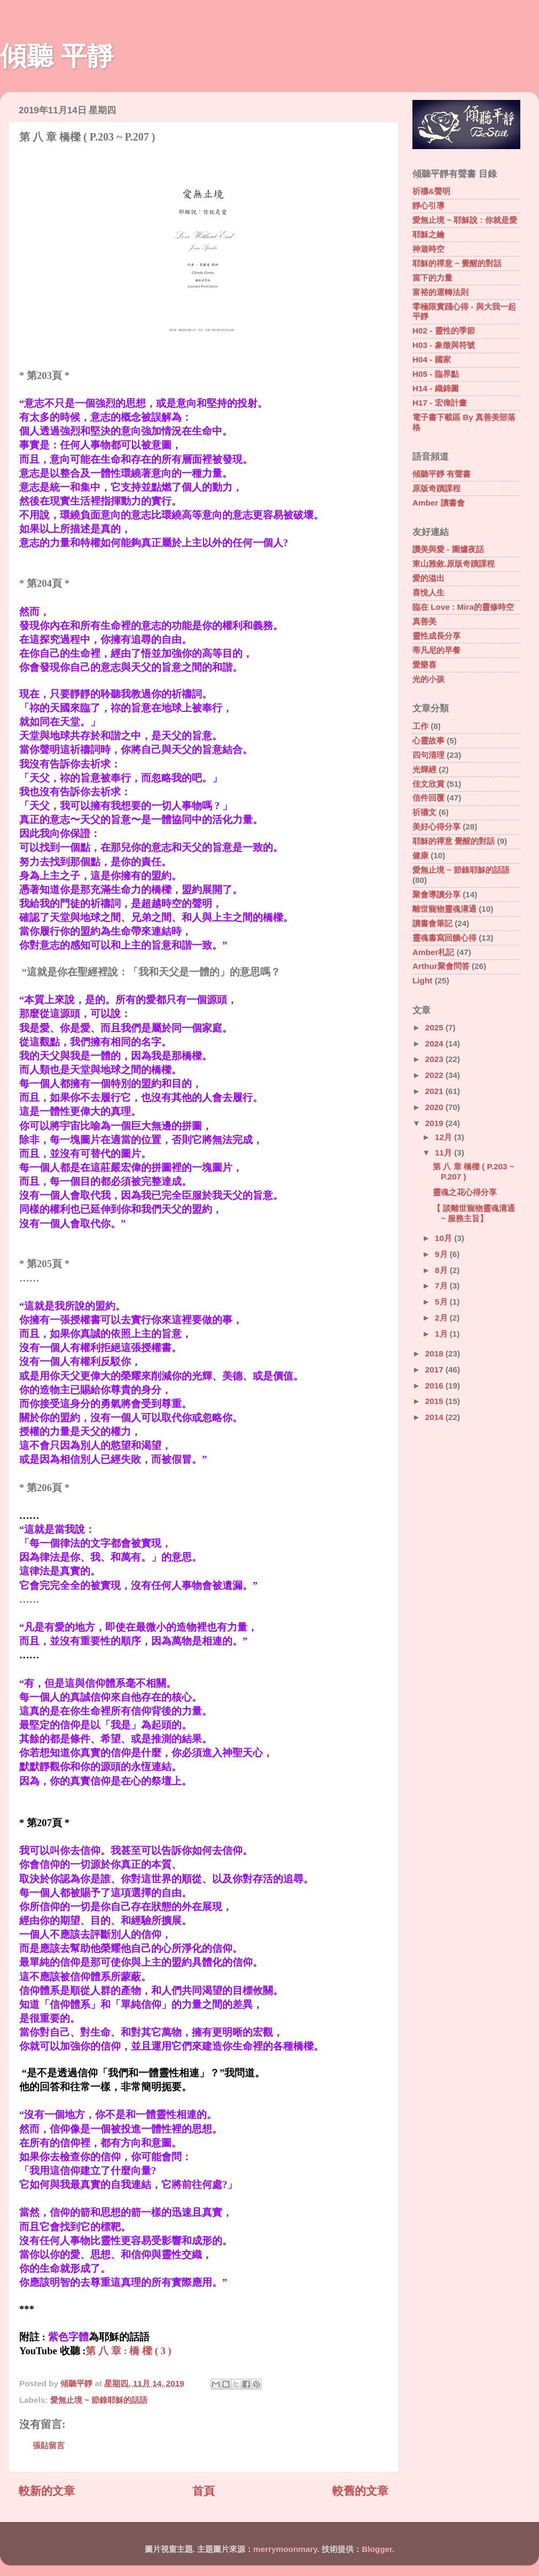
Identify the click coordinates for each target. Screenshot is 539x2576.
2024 (435, 1043)
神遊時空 (428, 248)
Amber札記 (433, 952)
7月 (442, 1285)
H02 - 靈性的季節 (443, 330)
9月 (442, 1254)
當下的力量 (432, 277)
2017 (435, 1369)
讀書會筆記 (432, 923)
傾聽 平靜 (57, 56)
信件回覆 (428, 797)
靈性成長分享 (436, 635)
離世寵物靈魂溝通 (444, 908)
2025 (435, 1027)
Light (422, 980)
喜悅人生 (428, 592)
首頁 (203, 2491)
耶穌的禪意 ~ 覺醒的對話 (457, 263)
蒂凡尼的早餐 (436, 650)
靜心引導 (428, 205)
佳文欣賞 (428, 783)
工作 (420, 726)
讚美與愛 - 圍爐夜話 (448, 549)
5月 (442, 1301)
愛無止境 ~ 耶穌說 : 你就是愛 (464, 219)
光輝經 (424, 769)
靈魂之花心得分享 (465, 1192)
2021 (435, 1091)
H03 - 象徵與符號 (443, 345)
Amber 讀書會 (438, 502)
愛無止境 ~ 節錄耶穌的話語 (98, 2399)
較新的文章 (47, 2491)
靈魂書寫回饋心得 (444, 937)
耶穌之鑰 (428, 234)
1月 (442, 1333)
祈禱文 (424, 812)
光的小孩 (428, 679)
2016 (435, 1385)
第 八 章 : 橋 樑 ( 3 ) (128, 2350)
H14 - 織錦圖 (435, 388)
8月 (442, 1270)
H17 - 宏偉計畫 (439, 402)
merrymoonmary (285, 2549)
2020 (435, 1107)
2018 (435, 1353)
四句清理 (428, 754)
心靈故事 (428, 740)
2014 (435, 1417)
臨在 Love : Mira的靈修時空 (463, 606)
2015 (435, 1401)
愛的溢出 (428, 578)
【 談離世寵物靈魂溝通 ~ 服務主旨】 (474, 1213)
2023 (435, 1059)
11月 (444, 1152)
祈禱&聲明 (431, 191)
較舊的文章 (360, 2491)
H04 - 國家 (431, 359)
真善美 (424, 621)
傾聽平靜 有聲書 (441, 473)
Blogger (377, 2549)
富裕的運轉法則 (440, 292)
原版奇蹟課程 (436, 488)
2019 (435, 1123)
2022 (435, 1075)
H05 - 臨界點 (435, 373)
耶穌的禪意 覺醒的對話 (453, 840)
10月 (444, 1238)
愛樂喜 (424, 664)
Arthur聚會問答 (441, 966)
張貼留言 (49, 2445)
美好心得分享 (436, 826)
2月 (442, 1317)
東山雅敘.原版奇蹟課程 (453, 563)
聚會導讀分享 (436, 894)
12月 (444, 1137)
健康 (420, 855)
